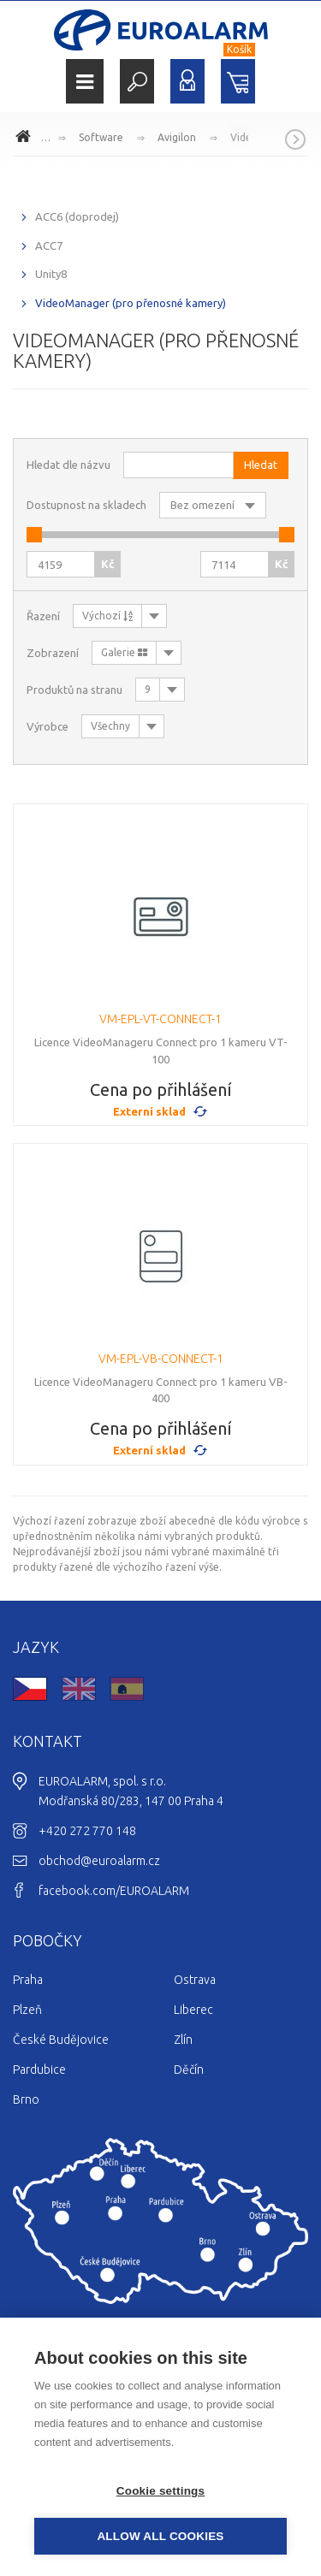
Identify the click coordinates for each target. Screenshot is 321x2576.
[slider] (34, 534)
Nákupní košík (238, 81)
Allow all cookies (160, 2536)
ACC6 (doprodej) (77, 216)
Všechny (110, 725)
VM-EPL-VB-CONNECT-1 (160, 1358)
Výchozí (107, 615)
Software (101, 137)
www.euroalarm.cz (26, 138)
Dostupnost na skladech (86, 505)
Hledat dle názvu (68, 465)
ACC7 (48, 246)
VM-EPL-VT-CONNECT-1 (160, 1019)
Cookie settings (160, 2490)
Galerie (124, 652)
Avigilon (177, 137)
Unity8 (51, 274)
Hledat (137, 81)
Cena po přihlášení (161, 1089)
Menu (85, 81)
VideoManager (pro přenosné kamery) (130, 303)
